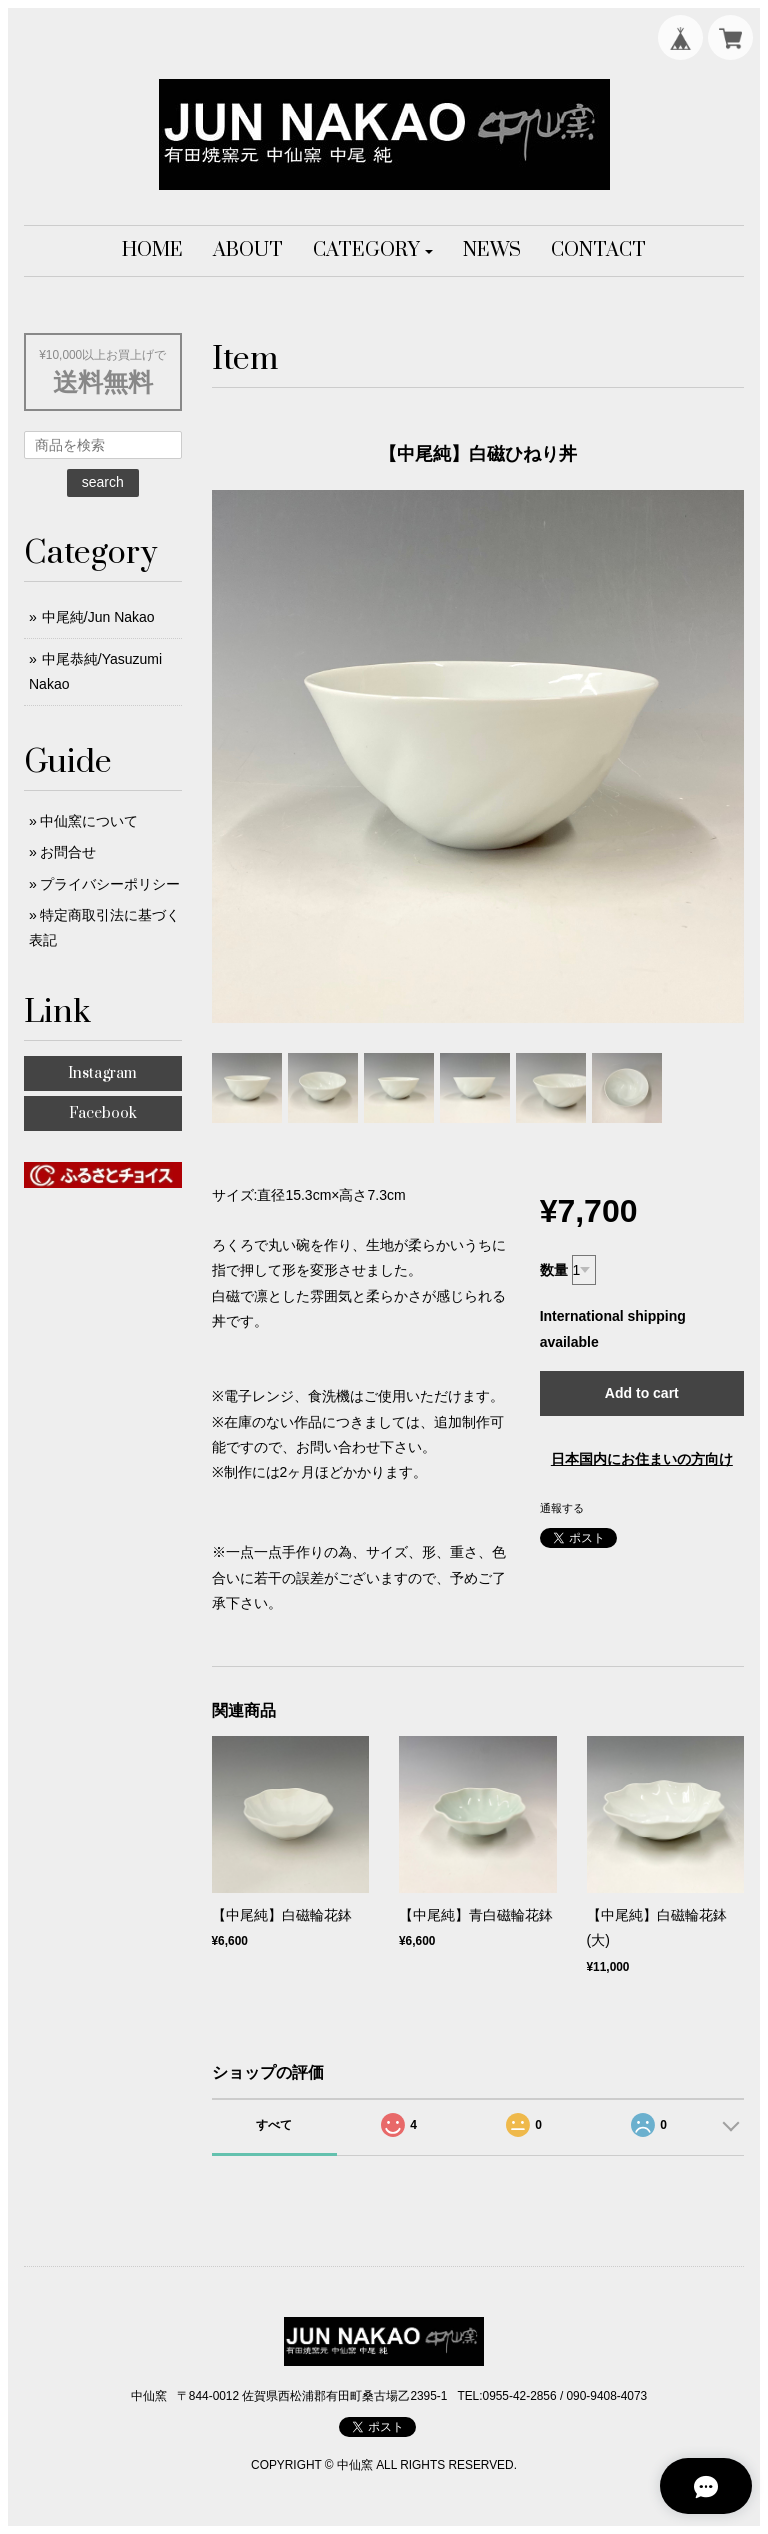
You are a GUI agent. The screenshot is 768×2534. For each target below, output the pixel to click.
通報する (562, 1508)
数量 (554, 1270)
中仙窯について (89, 821)
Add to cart (642, 1393)
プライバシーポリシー (110, 884)
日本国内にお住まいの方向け (642, 1459)
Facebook (103, 1113)
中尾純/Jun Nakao (98, 617)
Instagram (102, 1073)
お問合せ (68, 852)
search (103, 482)
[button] (373, 251)
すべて (274, 2125)
